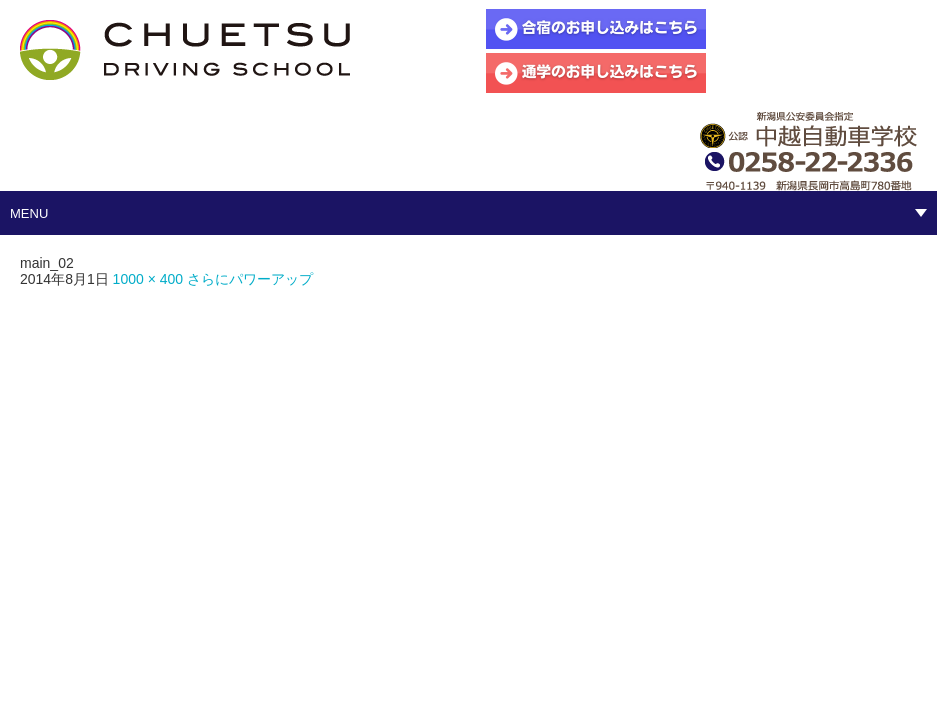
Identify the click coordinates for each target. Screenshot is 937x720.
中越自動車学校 (185, 50)
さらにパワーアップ (250, 279)
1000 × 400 (148, 279)
